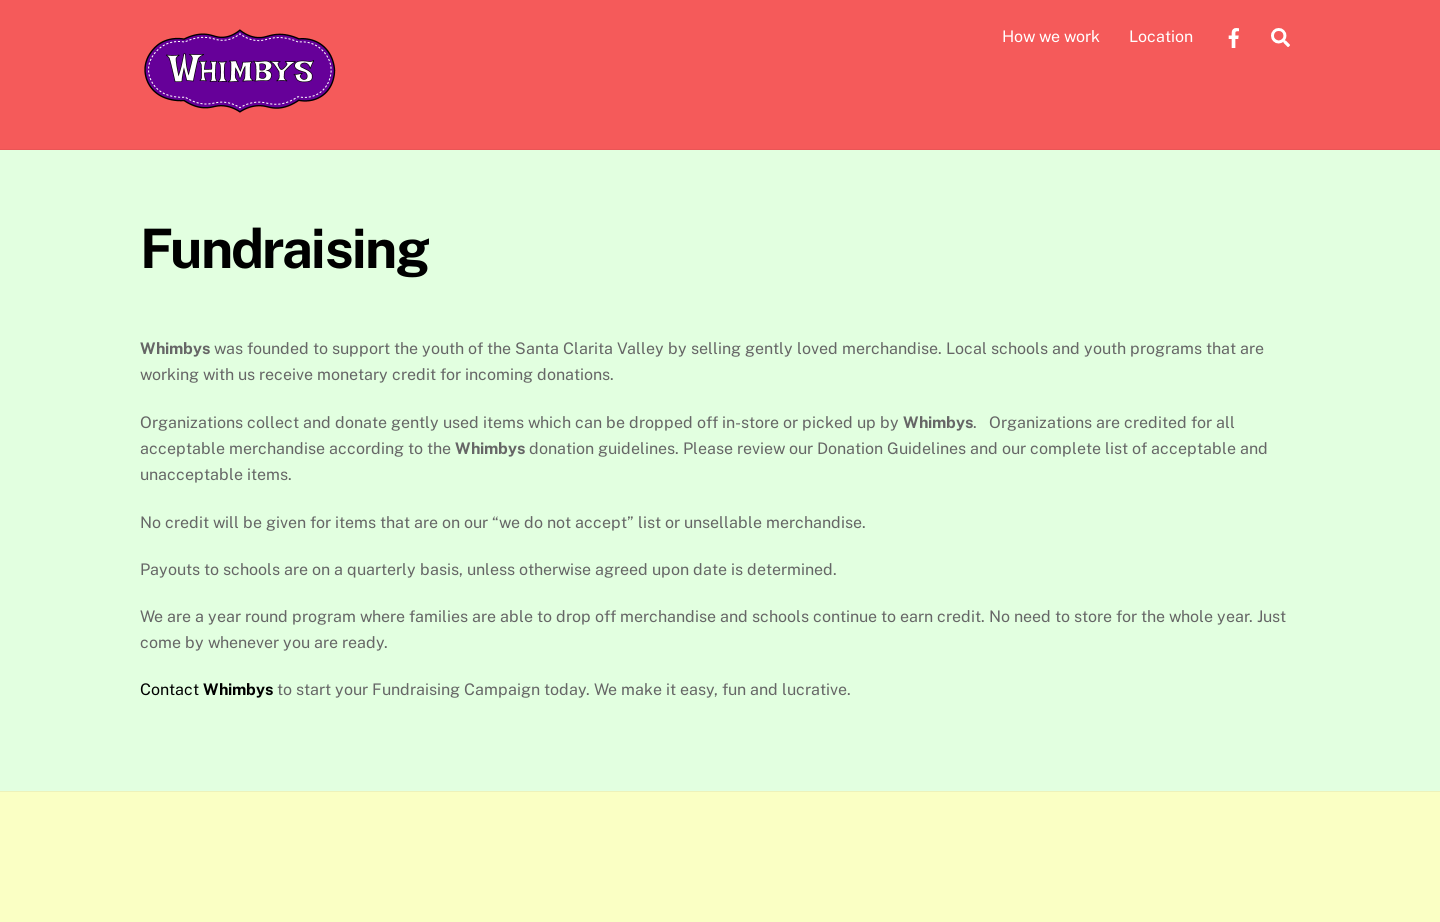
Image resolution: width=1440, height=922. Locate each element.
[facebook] (1234, 35)
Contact (206, 689)
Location (1161, 36)
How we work (1051, 36)
